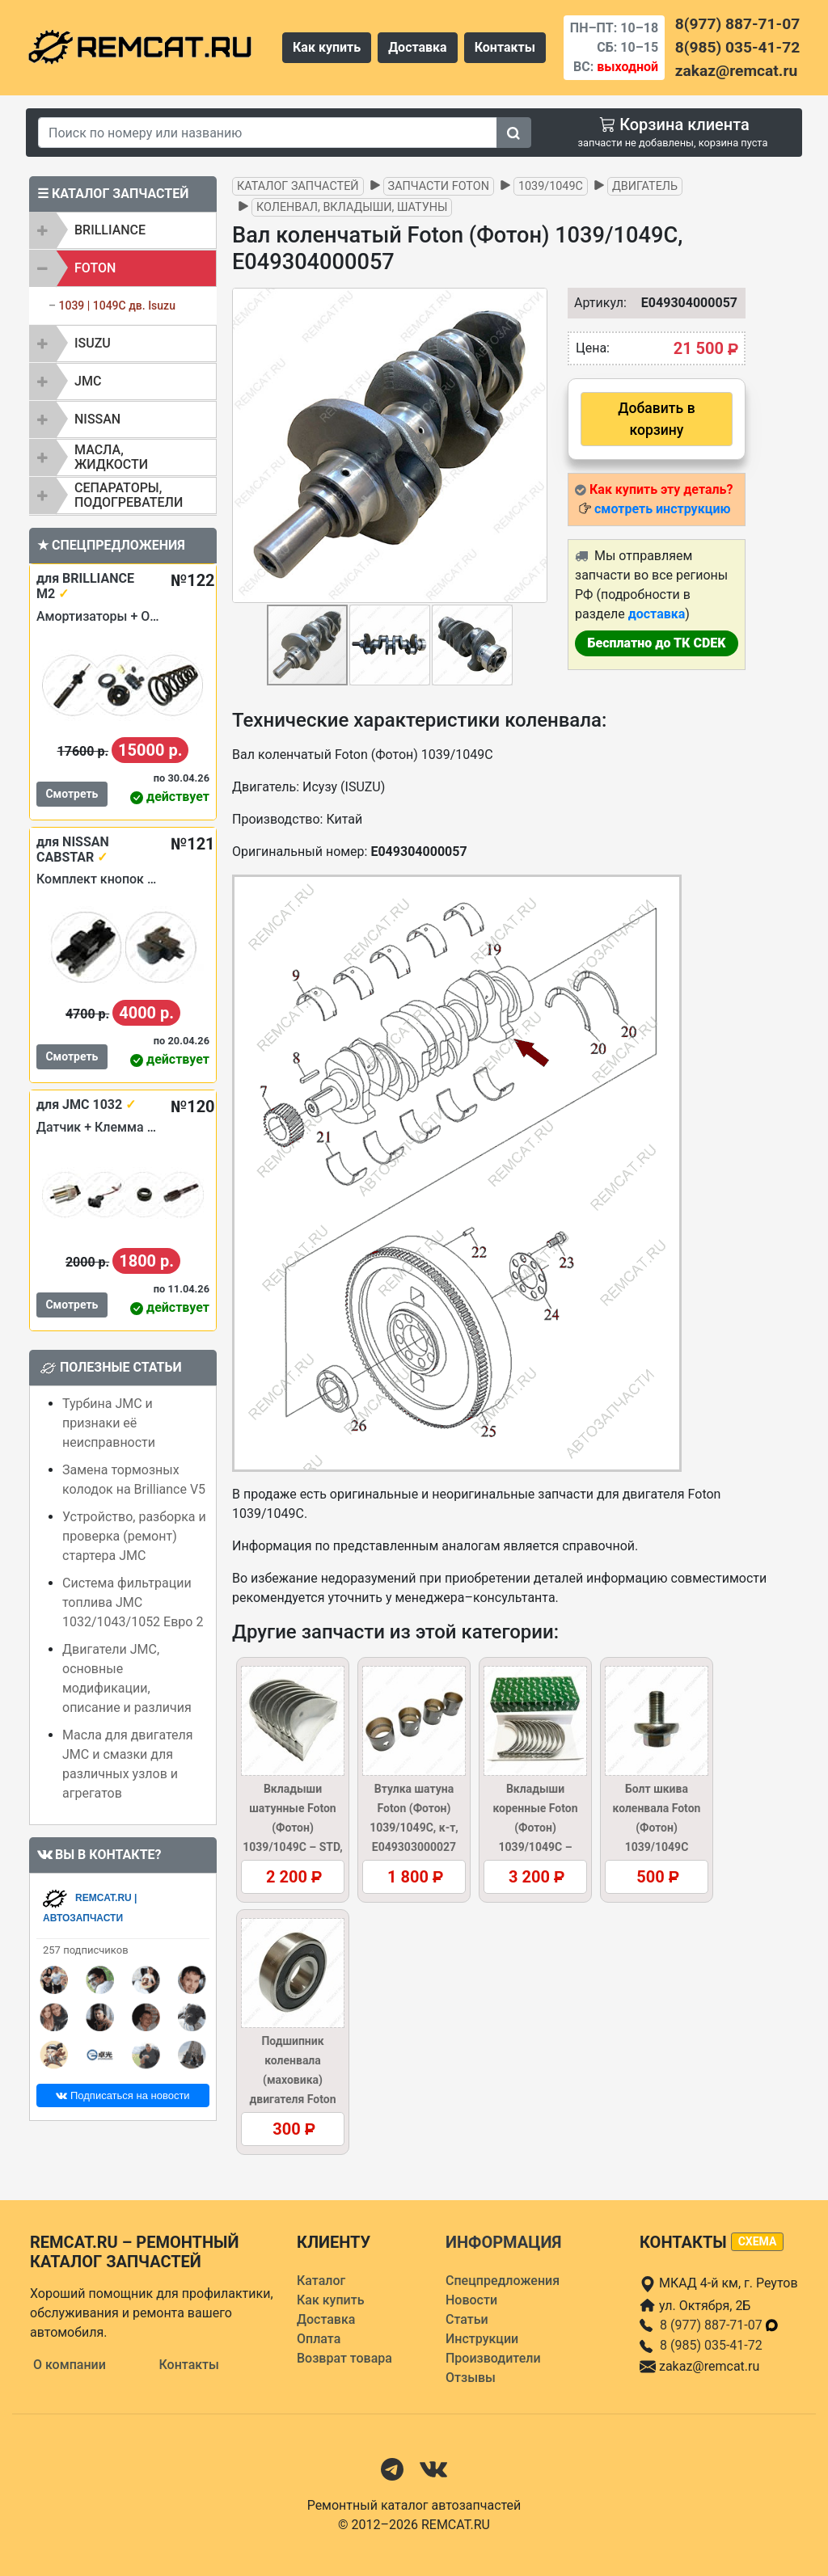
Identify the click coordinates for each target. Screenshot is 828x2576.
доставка (657, 614)
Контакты (505, 47)
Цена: (593, 348)
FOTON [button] (95, 268)
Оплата (318, 2338)
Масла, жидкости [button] (111, 457)
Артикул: (592, 302)
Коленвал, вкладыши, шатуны (351, 207)
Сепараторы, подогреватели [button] (128, 495)
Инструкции (482, 2338)
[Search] (267, 132)
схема (757, 2241)
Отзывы (471, 2377)
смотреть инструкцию (662, 508)
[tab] (123, 230)
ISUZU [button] (92, 343)
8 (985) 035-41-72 (711, 2345)
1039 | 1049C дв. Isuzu (116, 305)
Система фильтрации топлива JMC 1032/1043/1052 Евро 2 (132, 1602)
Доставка (417, 47)
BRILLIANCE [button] (110, 230)
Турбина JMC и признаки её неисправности (108, 1423)
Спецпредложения (503, 2280)
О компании (69, 2364)
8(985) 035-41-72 (737, 47)
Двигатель (645, 186)
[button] (533, 445)
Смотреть (71, 793)
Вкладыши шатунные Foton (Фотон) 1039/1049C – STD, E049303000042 (292, 1827)
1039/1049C (550, 186)
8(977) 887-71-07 (737, 24)
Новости (471, 2300)
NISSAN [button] (97, 419)
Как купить (327, 47)
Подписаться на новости (122, 2095)
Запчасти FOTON (438, 186)
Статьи (467, 2319)
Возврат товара (344, 2358)
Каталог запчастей (298, 186)
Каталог (321, 2280)
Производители (493, 2358)
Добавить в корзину (656, 418)
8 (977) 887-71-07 (719, 2325)
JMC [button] (87, 381)
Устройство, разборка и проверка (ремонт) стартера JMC (134, 1536)
